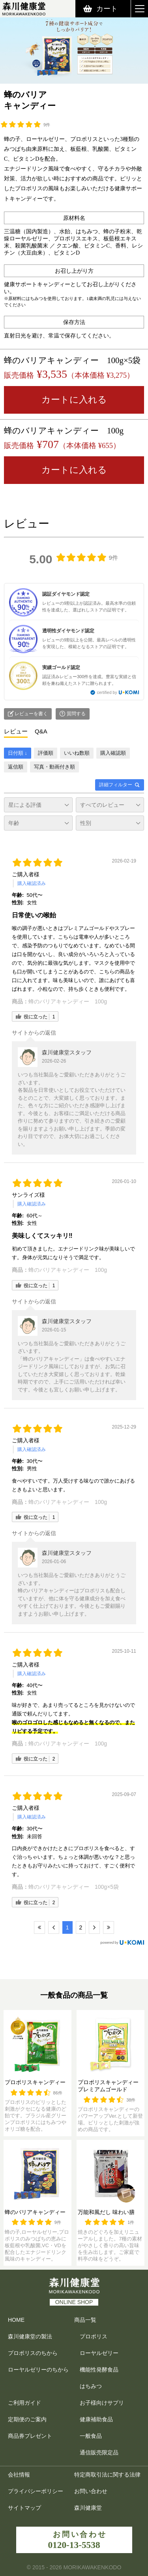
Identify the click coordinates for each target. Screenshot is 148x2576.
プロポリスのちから (33, 2353)
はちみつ (91, 2386)
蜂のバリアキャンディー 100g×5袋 (73, 1887)
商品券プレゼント (30, 2436)
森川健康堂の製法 (30, 2336)
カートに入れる (74, 399)
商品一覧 (85, 2320)
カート (107, 9)
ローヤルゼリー (99, 2353)
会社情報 (19, 2474)
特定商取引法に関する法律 (107, 2474)
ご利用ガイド (24, 2403)
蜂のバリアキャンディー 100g (67, 1001)
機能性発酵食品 (99, 2369)
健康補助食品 (96, 2419)
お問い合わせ (90, 2491)
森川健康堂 (91, 2508)
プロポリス (93, 2336)
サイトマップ (24, 2508)
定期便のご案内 (27, 2419)
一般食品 (91, 2436)
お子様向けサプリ (102, 2403)
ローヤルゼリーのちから (38, 2369)
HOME (16, 2320)
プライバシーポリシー (35, 2491)
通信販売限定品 (99, 2452)
